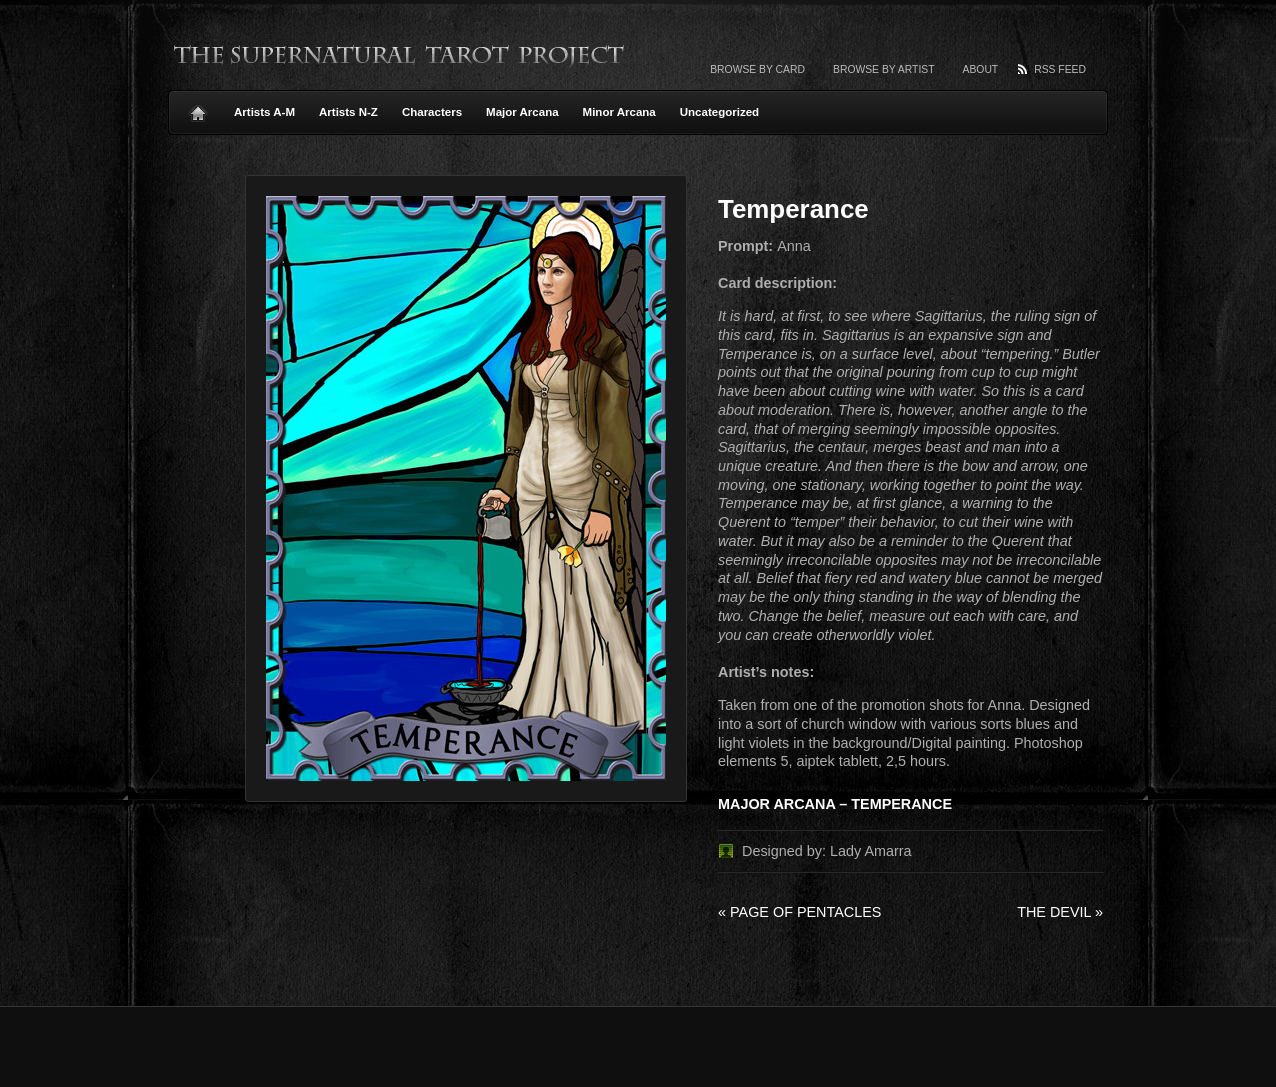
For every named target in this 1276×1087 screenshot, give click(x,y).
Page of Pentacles (799, 912)
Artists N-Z (348, 112)
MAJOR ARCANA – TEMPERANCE (835, 804)
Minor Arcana (619, 112)
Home (198, 108)
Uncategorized (719, 112)
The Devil (1060, 912)
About (981, 69)
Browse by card (757, 69)
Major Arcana (522, 112)
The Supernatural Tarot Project (400, 55)
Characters (432, 112)
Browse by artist (884, 69)
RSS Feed (1060, 69)
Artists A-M (264, 112)
